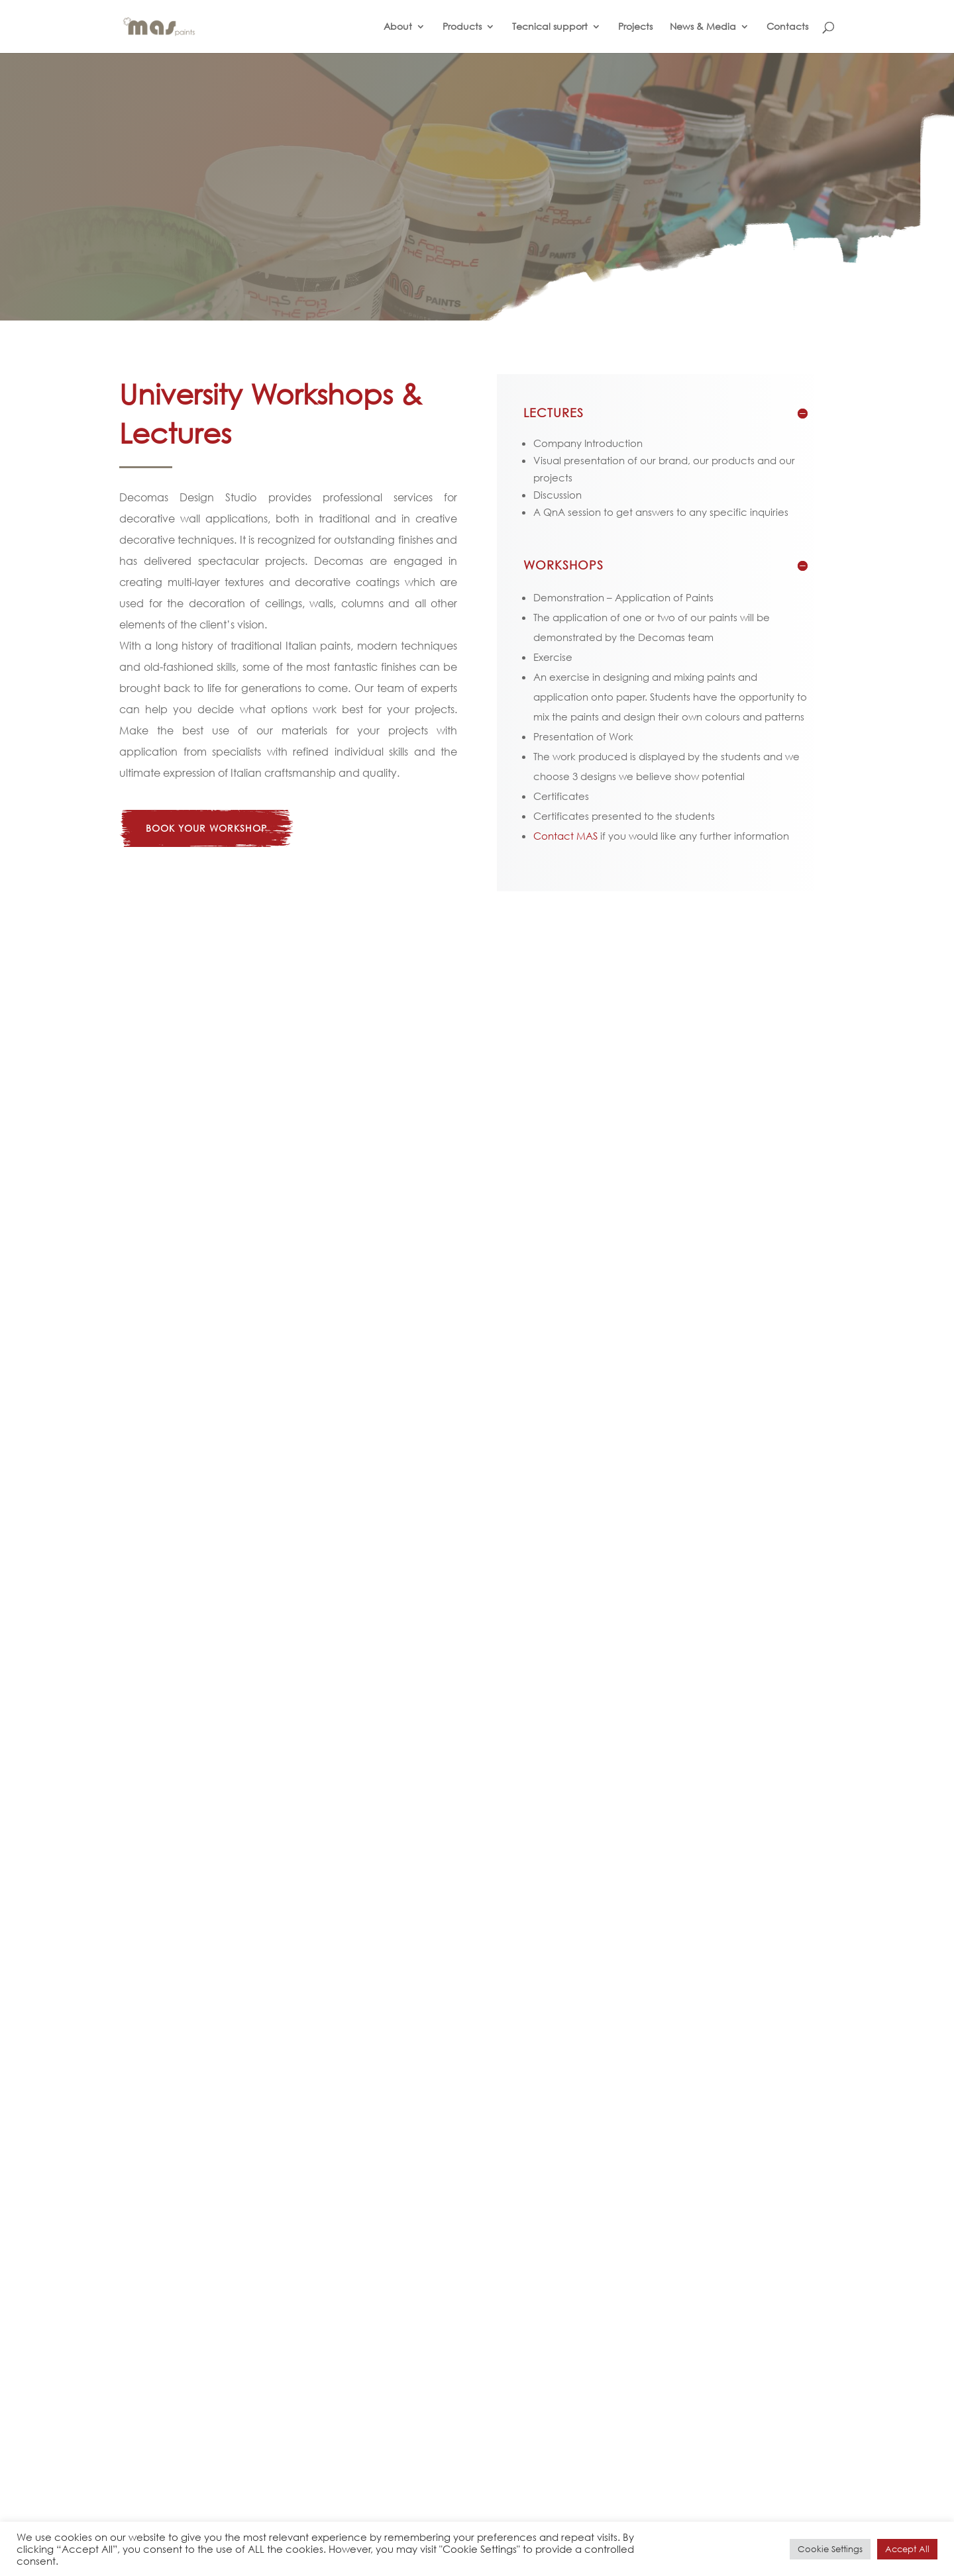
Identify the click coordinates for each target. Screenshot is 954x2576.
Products (462, 27)
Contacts (787, 27)
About (398, 27)
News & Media (703, 27)
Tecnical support (550, 27)
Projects (635, 27)
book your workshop (206, 828)
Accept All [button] (907, 2549)
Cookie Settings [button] (830, 2549)
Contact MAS (565, 835)
